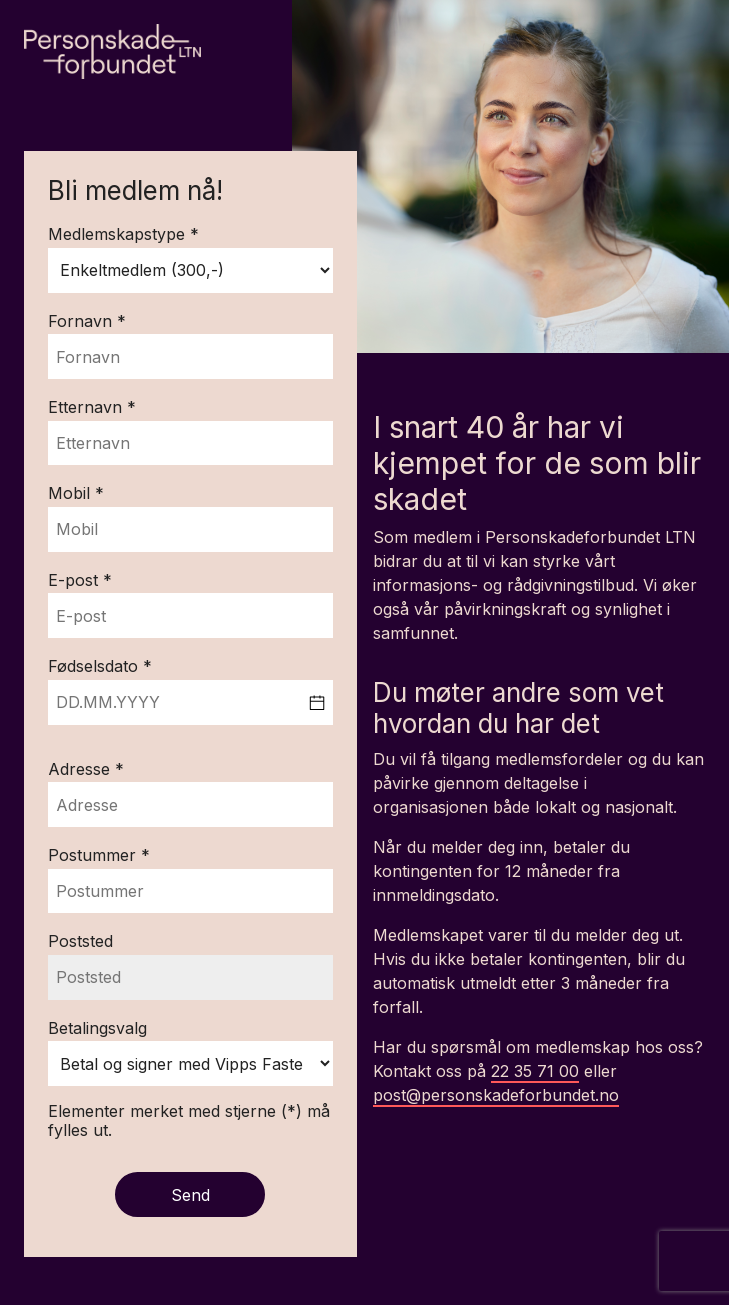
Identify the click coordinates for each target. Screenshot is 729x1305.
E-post (75, 581)
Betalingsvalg (97, 1029)
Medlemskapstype (119, 235)
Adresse (81, 770)
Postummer (94, 856)
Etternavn (87, 408)
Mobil (71, 494)
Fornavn (82, 322)
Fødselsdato (95, 667)
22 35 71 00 (535, 1071)
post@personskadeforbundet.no (496, 1095)
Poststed (80, 942)
